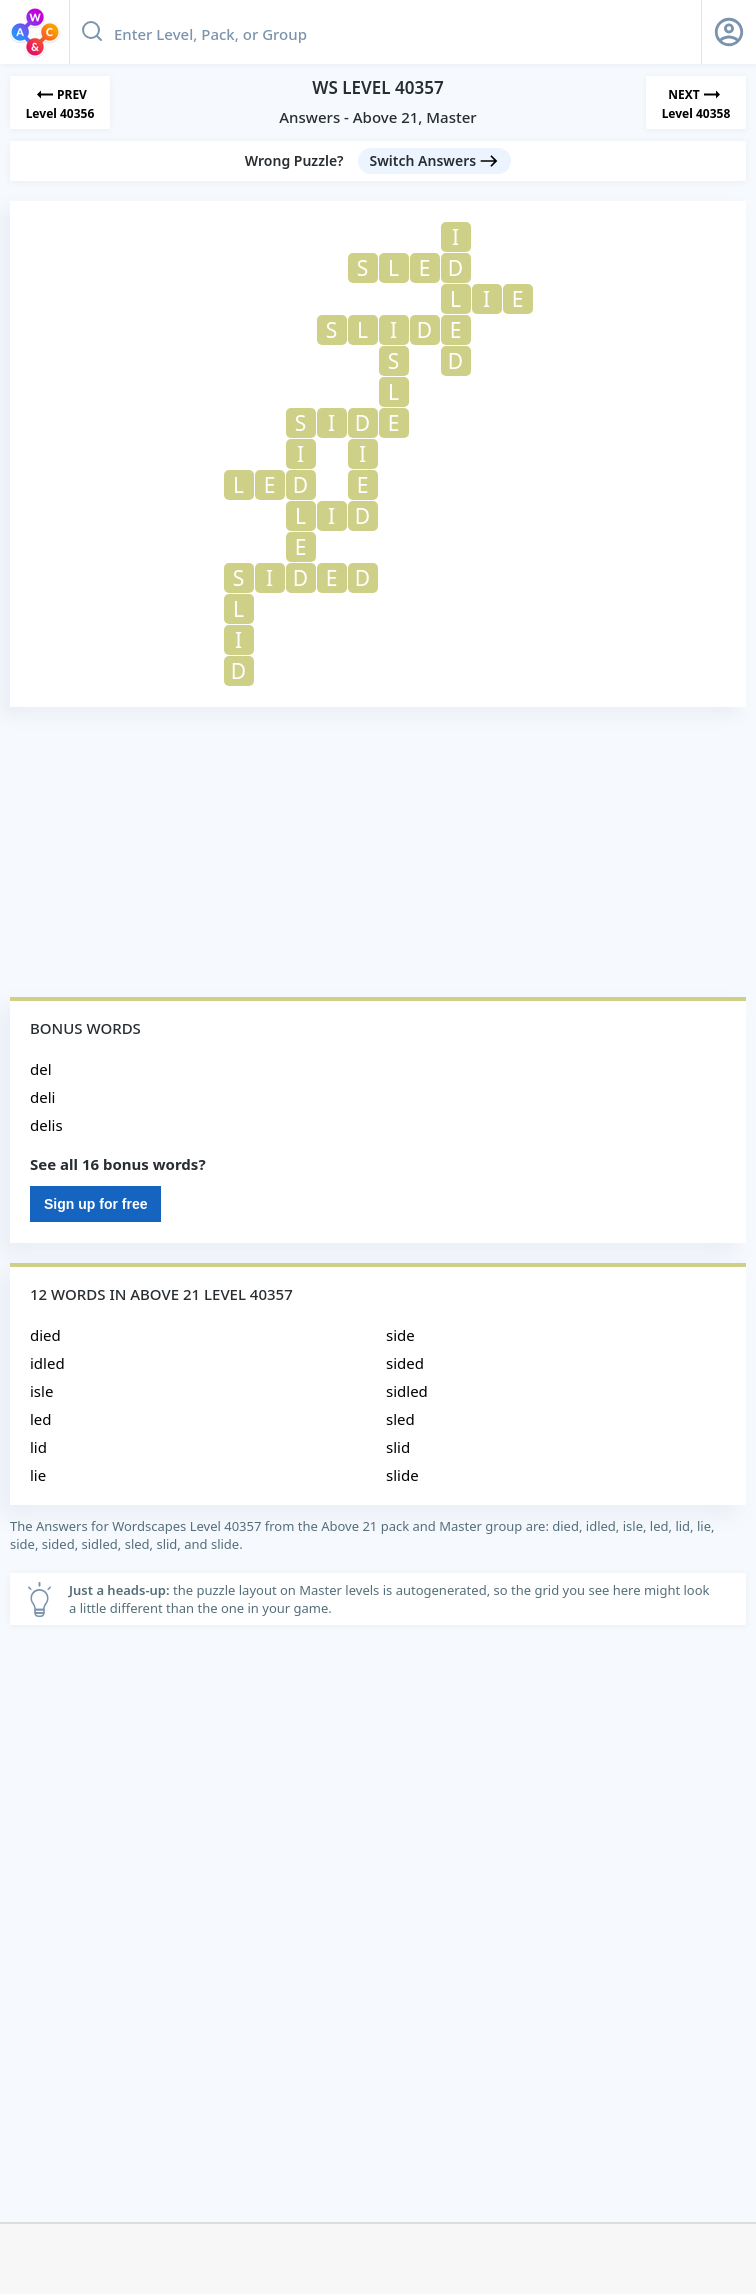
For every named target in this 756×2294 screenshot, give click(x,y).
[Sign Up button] (729, 32)
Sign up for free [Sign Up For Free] (95, 1204)
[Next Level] (696, 102)
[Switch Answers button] (435, 161)
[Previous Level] (60, 102)
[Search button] (92, 32)
